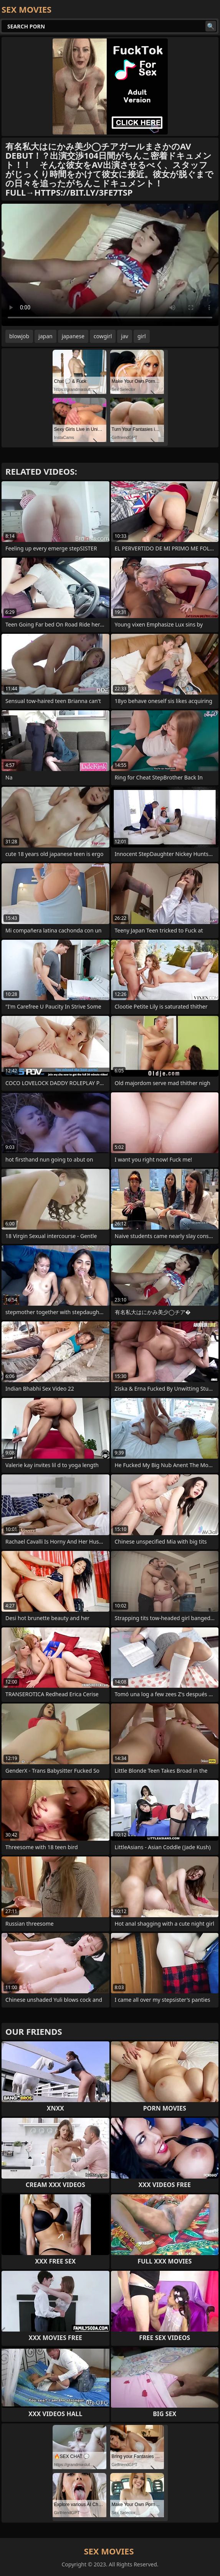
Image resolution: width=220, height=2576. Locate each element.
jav (124, 336)
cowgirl (103, 336)
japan (45, 336)
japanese (73, 336)
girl (141, 336)
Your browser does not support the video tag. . (110, 265)
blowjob (19, 336)
